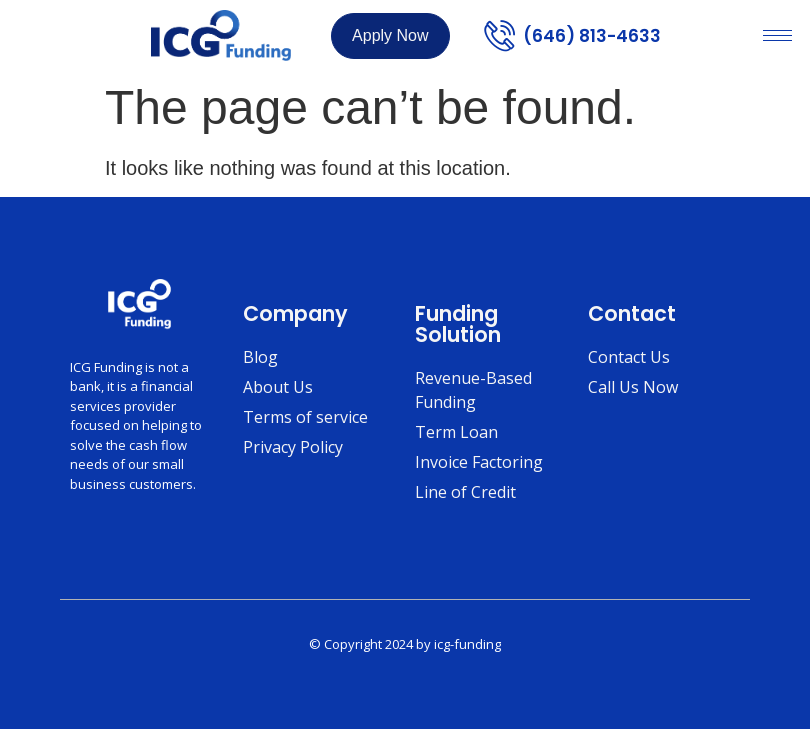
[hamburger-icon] (777, 35)
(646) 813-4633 (592, 36)
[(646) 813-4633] (499, 35)
